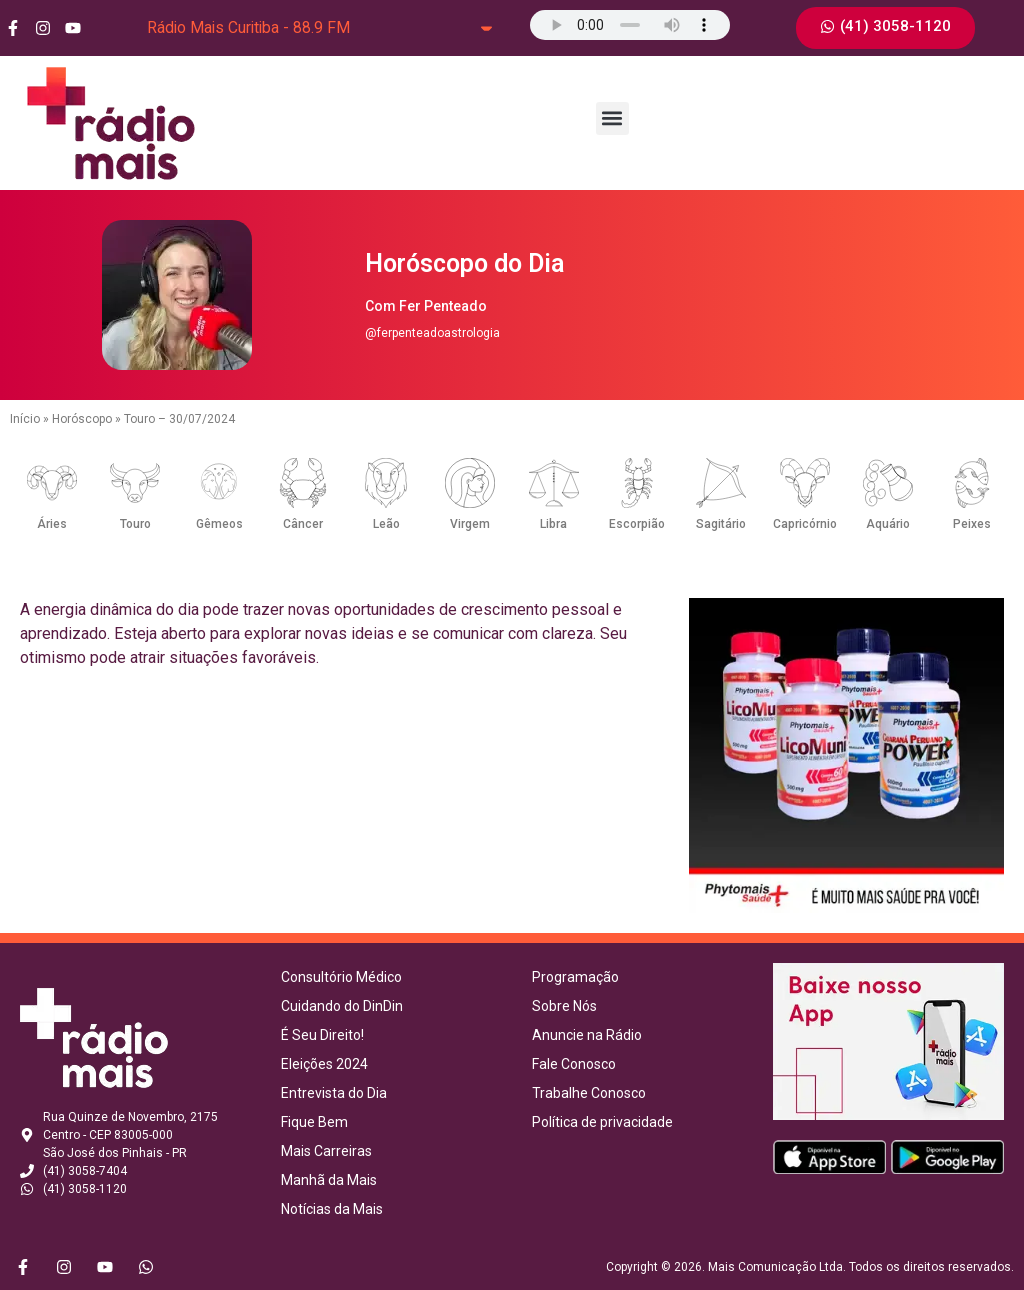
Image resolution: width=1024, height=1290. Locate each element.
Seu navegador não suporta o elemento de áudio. (630, 25)
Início (25, 419)
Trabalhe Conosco (589, 1093)
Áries (52, 524)
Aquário (888, 524)
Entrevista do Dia (334, 1093)
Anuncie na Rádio (587, 1035)
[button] (612, 118)
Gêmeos (219, 524)
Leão (386, 524)
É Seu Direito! (322, 1035)
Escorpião (637, 524)
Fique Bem (314, 1122)
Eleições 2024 (324, 1064)
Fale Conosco (574, 1064)
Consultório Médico (341, 977)
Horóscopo (82, 419)
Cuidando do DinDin (342, 1006)
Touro (135, 524)
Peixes (972, 524)
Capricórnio (805, 524)
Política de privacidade (602, 1122)
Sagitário (721, 524)
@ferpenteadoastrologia (432, 333)
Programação (575, 977)
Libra (553, 524)
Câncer (303, 524)
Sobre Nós (564, 1006)
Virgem (470, 524)
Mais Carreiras (326, 1151)
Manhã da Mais (329, 1180)
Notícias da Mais (332, 1209)
